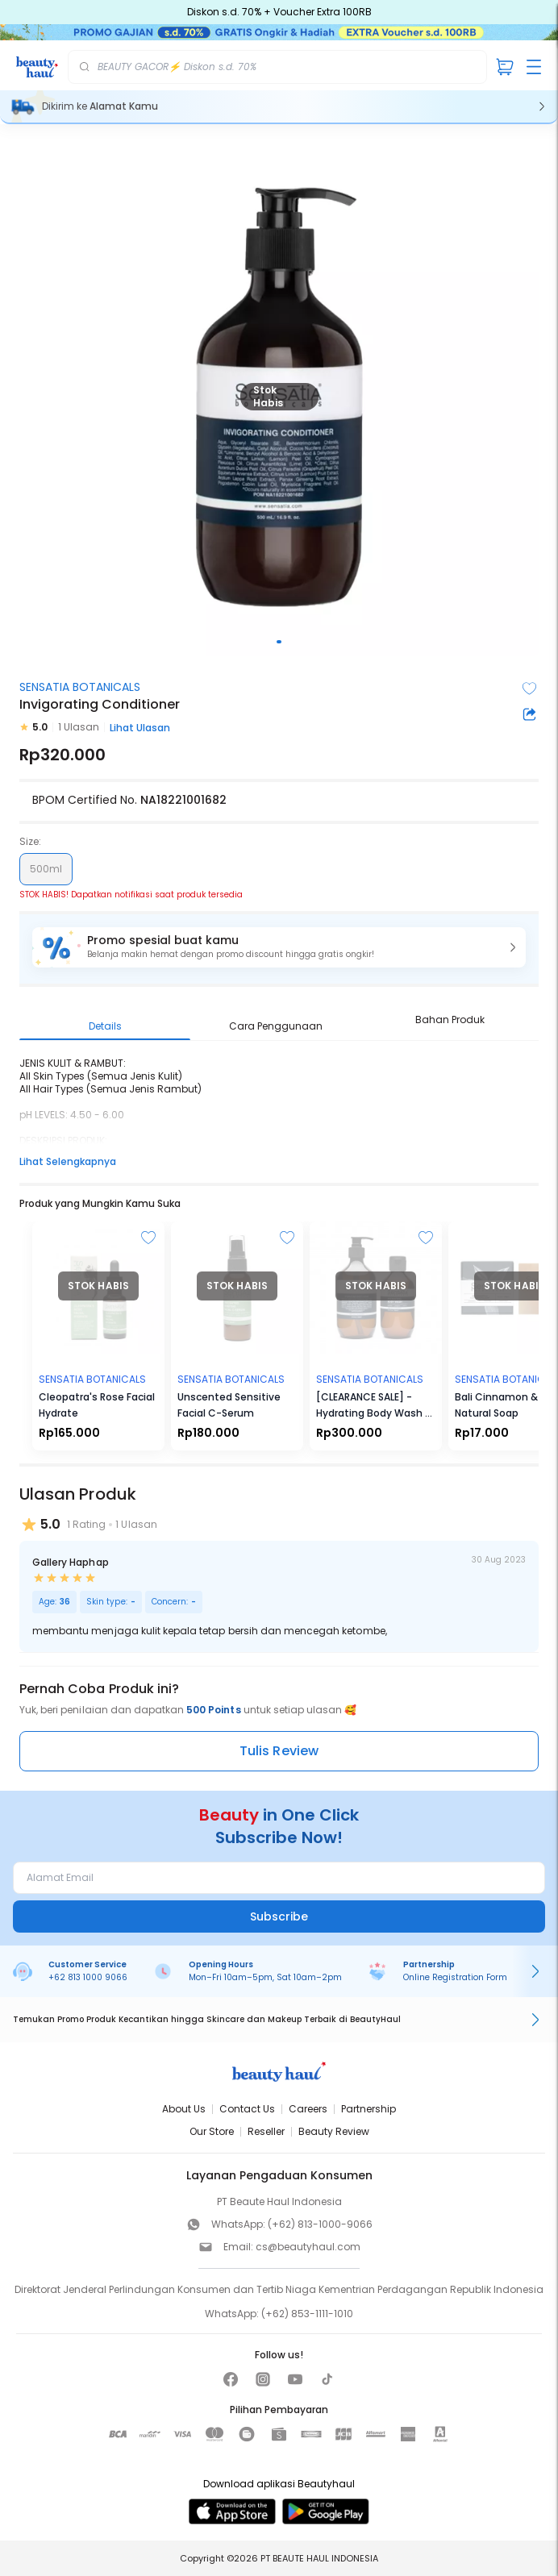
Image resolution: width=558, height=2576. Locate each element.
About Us (184, 2109)
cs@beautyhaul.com (308, 2246)
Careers (308, 2109)
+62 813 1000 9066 (87, 1977)
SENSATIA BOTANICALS (79, 687)
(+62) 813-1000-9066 (320, 2224)
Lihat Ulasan (140, 728)
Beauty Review (333, 2131)
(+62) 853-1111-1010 (307, 2313)
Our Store (211, 2131)
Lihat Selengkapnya (67, 1161)
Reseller (266, 2131)
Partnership (368, 2109)
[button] (279, 947)
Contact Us (247, 2109)
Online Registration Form (455, 1977)
